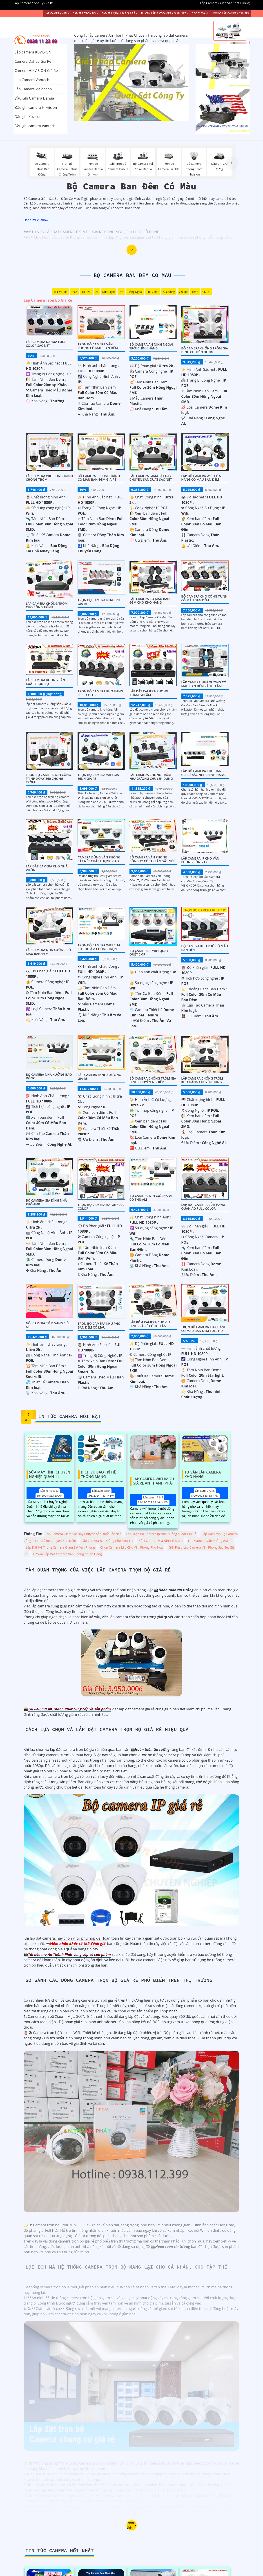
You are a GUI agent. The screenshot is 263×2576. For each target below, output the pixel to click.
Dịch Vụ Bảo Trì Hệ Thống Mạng (98, 1474)
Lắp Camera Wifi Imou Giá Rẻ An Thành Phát (153, 1481)
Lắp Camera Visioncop (33, 89)
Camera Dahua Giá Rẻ (33, 61)
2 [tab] (131, 115)
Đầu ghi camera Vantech (35, 125)
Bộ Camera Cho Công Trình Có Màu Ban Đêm (204, 598)
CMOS (206, 292)
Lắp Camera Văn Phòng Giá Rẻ (210, 1540)
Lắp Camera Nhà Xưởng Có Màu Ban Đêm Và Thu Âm (203, 684)
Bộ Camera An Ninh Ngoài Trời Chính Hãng (151, 346)
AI (97, 292)
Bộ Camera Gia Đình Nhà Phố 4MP (46, 1202)
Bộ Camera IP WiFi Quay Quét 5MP (148, 953)
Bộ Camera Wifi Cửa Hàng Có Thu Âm (151, 1198)
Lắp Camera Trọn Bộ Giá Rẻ (48, 300)
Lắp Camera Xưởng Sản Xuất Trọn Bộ (45, 682)
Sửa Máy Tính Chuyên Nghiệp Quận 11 (49, 1474)
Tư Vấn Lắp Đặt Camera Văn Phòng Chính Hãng (67, 1554)
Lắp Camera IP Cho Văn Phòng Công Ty (200, 860)
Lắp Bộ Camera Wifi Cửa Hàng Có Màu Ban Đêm (201, 478)
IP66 (74, 292)
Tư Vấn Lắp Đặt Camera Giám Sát (163, 13)
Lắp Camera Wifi (56, 13)
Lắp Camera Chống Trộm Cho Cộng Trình (47, 605)
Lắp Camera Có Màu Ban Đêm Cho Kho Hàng (149, 601)
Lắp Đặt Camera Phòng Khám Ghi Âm (148, 693)
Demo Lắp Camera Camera (231, 13)
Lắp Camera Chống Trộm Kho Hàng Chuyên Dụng (202, 1080)
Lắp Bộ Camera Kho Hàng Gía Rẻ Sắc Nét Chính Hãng (203, 773)
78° (121, 292)
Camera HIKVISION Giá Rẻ (36, 70)
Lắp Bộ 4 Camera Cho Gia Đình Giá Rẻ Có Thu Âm (150, 1324)
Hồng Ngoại (135, 292)
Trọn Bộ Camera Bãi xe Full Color (101, 1206)
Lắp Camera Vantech (32, 79)
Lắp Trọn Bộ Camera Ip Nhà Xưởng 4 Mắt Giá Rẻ (161, 1534)
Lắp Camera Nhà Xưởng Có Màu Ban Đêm (48, 952)
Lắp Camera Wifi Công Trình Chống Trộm (49, 478)
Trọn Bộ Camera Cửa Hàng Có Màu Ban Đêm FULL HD (203, 1329)
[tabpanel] (131, 82)
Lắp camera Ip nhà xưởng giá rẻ (99, 1077)
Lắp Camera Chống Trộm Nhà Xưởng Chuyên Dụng (151, 777)
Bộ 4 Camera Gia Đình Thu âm (160, 1540)
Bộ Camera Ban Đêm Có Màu (132, 275)
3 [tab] (138, 115)
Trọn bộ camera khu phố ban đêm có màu (99, 1325)
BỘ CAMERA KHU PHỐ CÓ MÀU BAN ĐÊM (204, 948)
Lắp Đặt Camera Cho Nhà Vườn (47, 868)
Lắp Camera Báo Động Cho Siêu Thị (107, 1540)
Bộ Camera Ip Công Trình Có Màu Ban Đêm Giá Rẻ (99, 478)
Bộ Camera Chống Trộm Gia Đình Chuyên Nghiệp (152, 1080)
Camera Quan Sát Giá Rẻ (118, 13)
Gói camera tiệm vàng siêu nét (48, 1325)
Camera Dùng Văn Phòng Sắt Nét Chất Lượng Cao (99, 859)
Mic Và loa (60, 292)
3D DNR (86, 292)
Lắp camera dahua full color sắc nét (45, 344)
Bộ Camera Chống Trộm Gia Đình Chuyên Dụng (204, 350)
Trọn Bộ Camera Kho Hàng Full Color (100, 693)
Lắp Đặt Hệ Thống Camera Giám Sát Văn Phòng (60, 1547)
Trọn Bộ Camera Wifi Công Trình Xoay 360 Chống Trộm (48, 779)
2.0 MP (183, 292)
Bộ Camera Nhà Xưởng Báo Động (49, 1076)
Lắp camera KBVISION (33, 52)
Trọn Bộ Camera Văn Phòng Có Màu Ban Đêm (98, 346)
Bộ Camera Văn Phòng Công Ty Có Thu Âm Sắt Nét (152, 859)
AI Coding (169, 292)
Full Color (153, 292)
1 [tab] (125, 115)
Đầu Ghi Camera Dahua (34, 98)
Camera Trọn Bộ (84, 13)
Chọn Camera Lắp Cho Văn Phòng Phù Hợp (131, 1547)
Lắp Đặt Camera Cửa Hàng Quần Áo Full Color (203, 1206)
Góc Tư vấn (200, 13)
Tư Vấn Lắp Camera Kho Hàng (202, 1474)
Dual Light (108, 292)
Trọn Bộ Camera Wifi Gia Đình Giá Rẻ (98, 777)
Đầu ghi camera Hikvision (36, 107)
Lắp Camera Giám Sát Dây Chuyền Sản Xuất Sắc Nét (150, 478)
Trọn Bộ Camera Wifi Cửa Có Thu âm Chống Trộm (99, 947)
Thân (195, 292)
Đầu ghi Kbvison (28, 116)
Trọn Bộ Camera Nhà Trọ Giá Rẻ (99, 602)
